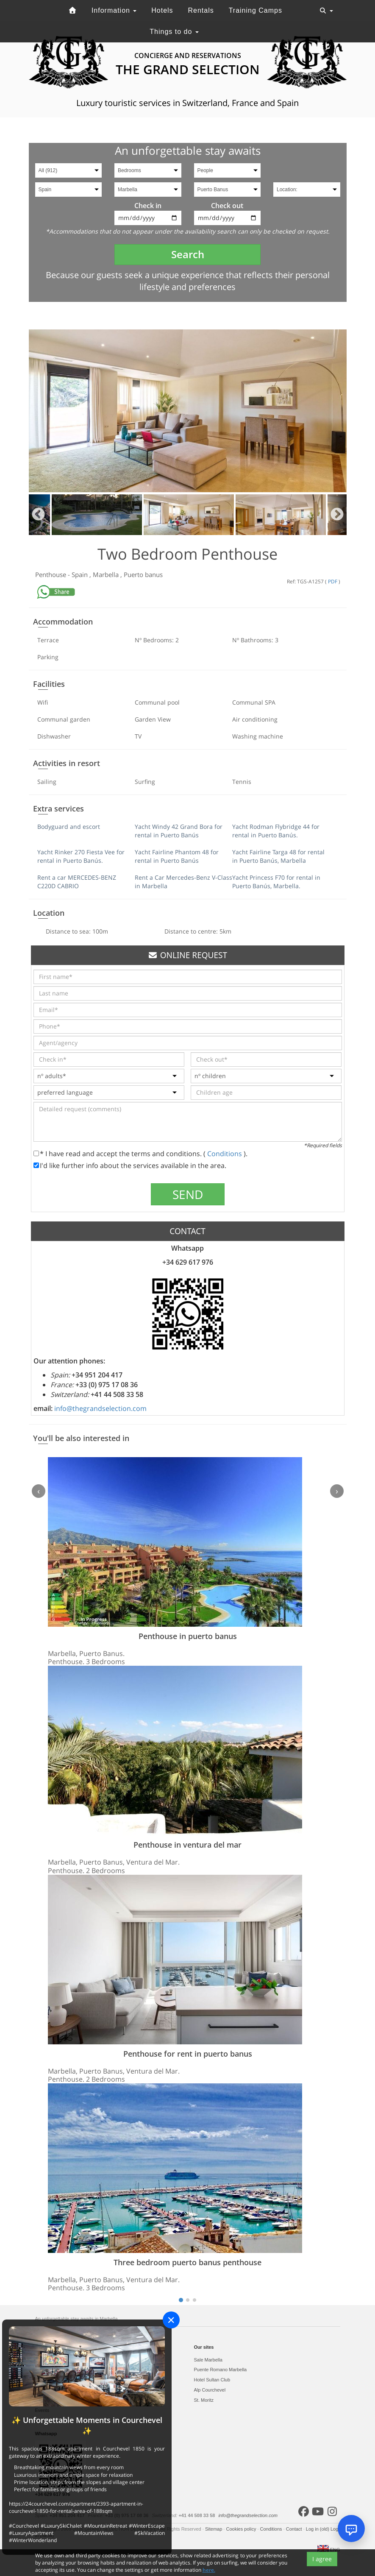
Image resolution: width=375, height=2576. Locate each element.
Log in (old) (318, 2528)
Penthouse (51, 574)
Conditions (225, 1153)
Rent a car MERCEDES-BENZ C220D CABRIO (76, 881)
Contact (294, 2528)
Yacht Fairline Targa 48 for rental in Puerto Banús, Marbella (278, 856)
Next (337, 514)
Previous (38, 514)
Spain (80, 574)
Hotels (162, 10)
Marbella (106, 574)
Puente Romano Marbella (220, 2369)
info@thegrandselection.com (100, 1408)
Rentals (201, 10)
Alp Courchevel (210, 2389)
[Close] (171, 2319)
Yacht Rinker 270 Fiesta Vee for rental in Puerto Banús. (81, 856)
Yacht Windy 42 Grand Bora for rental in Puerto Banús (178, 830)
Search (187, 254)
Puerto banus (143, 574)
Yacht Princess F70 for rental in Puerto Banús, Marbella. (276, 881)
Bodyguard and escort (68, 826)
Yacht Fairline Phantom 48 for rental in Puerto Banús (177, 856)
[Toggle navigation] (326, 10)
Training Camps (255, 10)
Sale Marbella (208, 2359)
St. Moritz (204, 2400)
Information (114, 10)
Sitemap (214, 2528)
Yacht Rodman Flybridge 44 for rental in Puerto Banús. (275, 830)
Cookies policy (241, 2528)
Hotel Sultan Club (212, 2379)
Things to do (174, 31)
